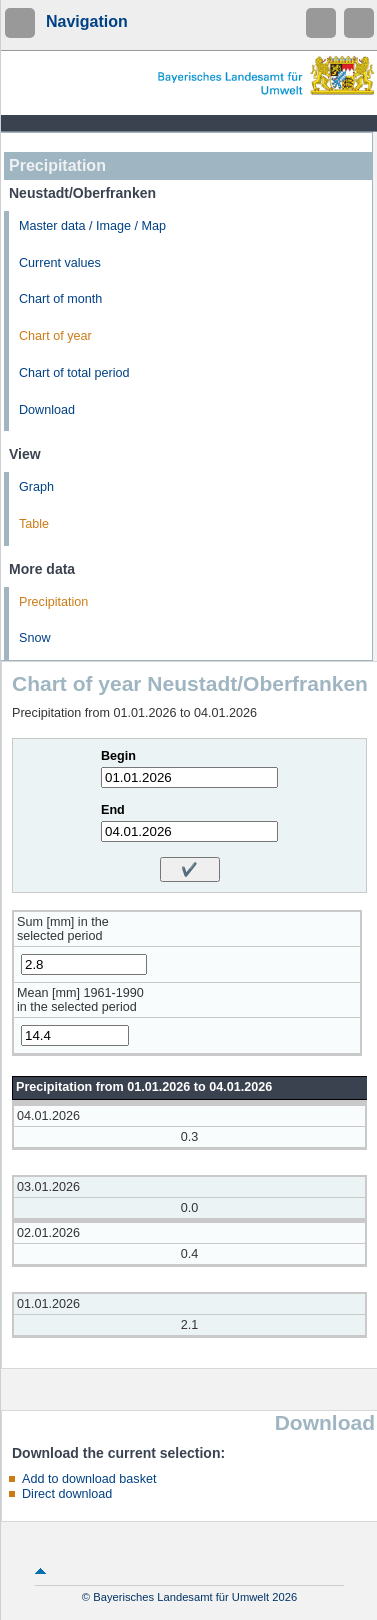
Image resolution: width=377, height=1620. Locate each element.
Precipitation (53, 602)
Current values (60, 263)
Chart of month (60, 299)
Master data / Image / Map (92, 226)
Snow (35, 638)
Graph (36, 487)
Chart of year (55, 336)
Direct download (67, 1494)
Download (47, 410)
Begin (118, 756)
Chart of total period (74, 373)
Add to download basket (89, 1479)
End (113, 810)
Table (34, 524)
